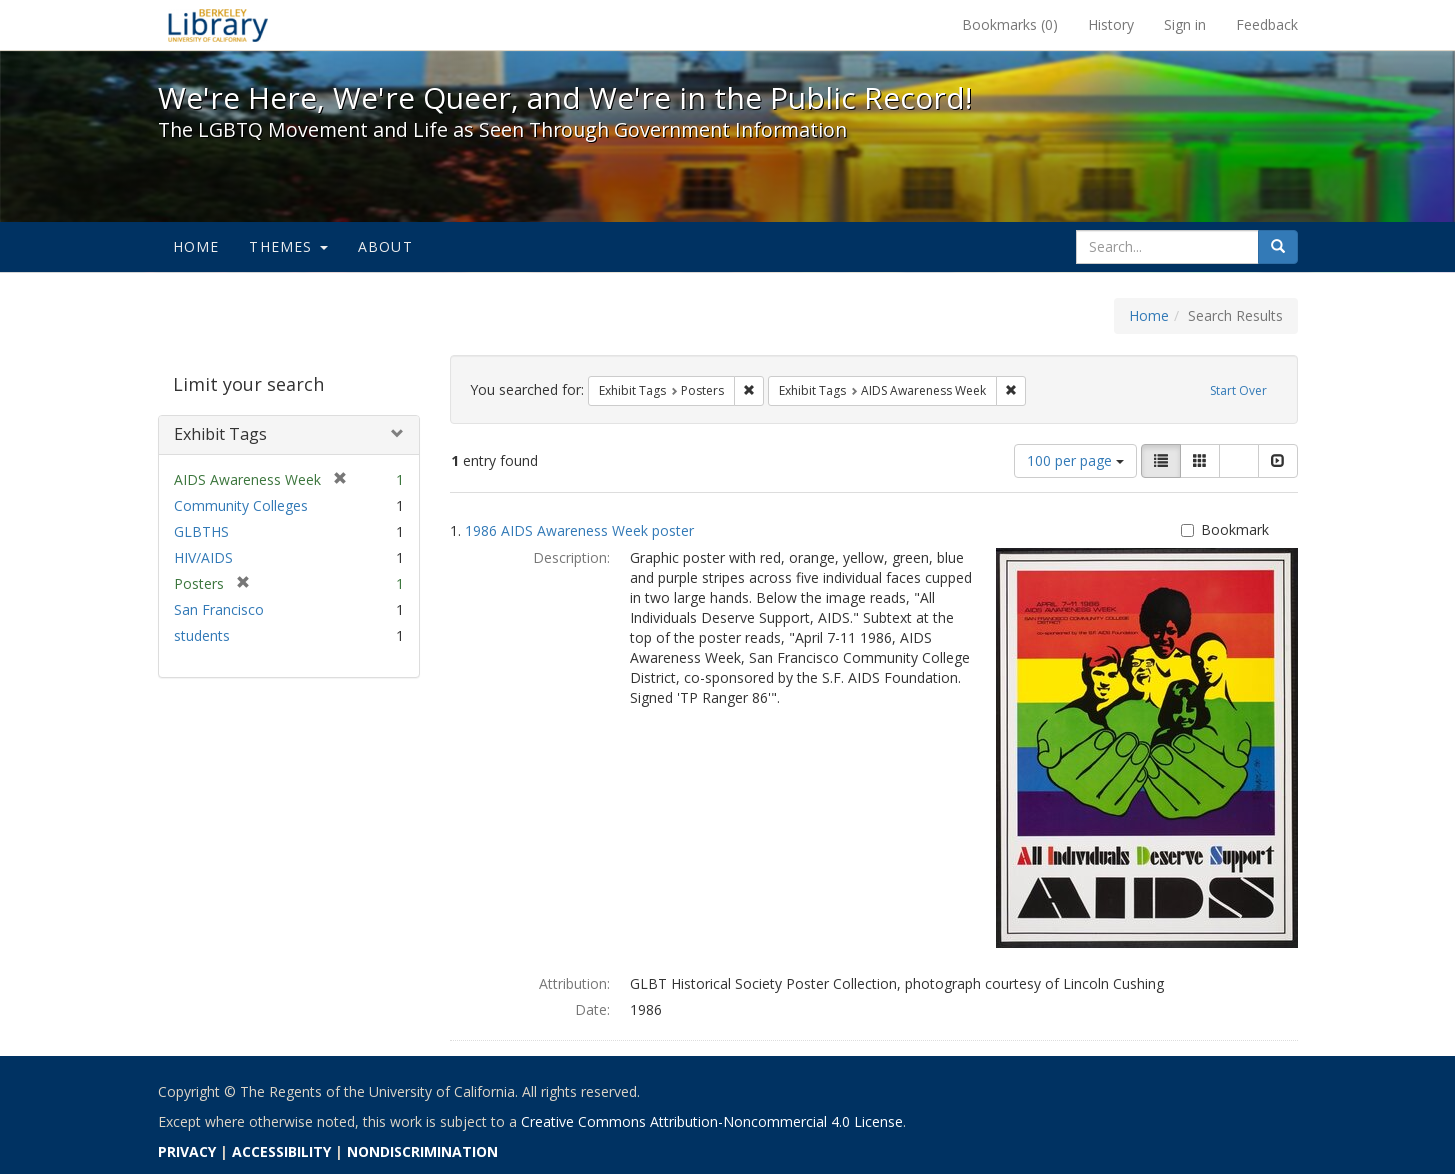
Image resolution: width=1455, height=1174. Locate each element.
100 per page (1075, 460)
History (1111, 24)
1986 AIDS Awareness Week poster (579, 530)
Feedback (1267, 24)
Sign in (1185, 24)
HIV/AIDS (203, 557)
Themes (288, 246)
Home (196, 246)
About (385, 246)
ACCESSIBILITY (281, 1151)
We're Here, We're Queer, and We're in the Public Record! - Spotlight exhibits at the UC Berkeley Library (218, 25)
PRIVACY (187, 1151)
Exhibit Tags (220, 434)
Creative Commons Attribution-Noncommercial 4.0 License (712, 1121)
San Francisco (219, 609)
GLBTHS (201, 531)
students (202, 635)
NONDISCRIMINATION (422, 1151)
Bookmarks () (1010, 24)
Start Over (1238, 390)
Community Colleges (241, 505)
